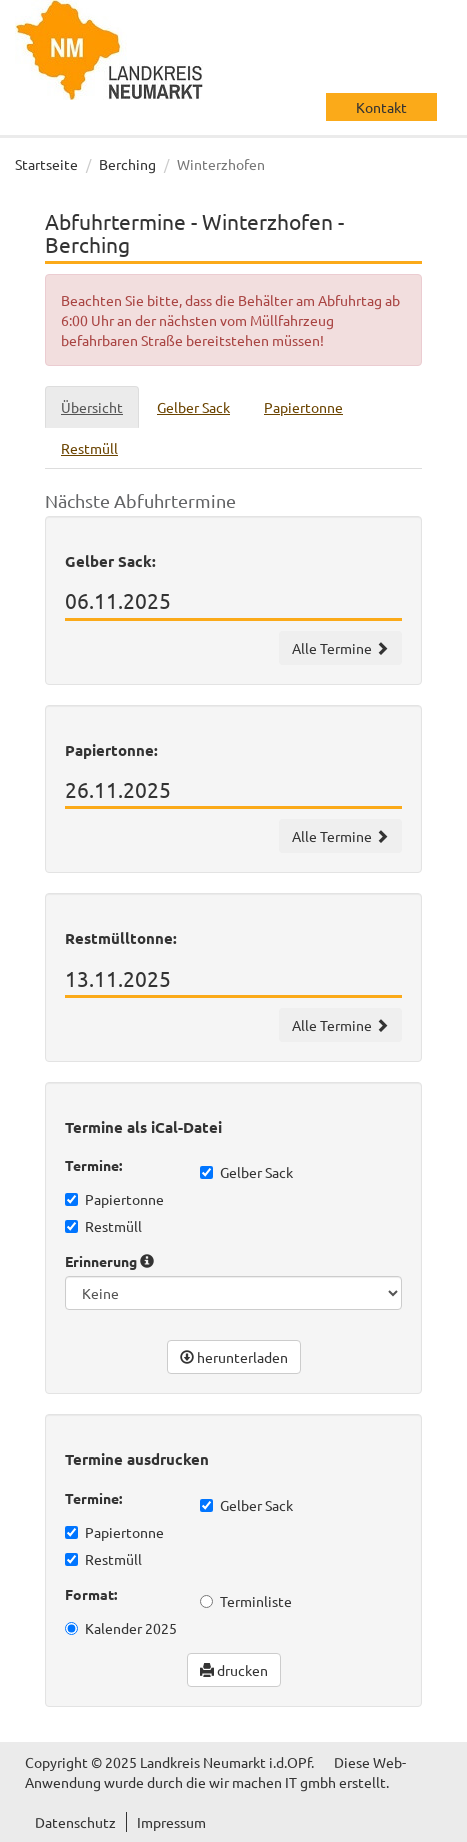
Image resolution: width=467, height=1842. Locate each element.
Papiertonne (114, 1199)
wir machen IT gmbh (272, 1782)
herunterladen (234, 1357)
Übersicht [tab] (92, 407)
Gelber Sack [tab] (193, 407)
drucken (234, 1670)
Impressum (171, 1822)
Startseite (46, 164)
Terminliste (246, 1601)
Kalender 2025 (121, 1628)
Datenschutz (75, 1822)
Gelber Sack (246, 1172)
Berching (127, 164)
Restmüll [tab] (89, 448)
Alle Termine (340, 648)
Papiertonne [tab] (303, 407)
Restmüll (103, 1226)
